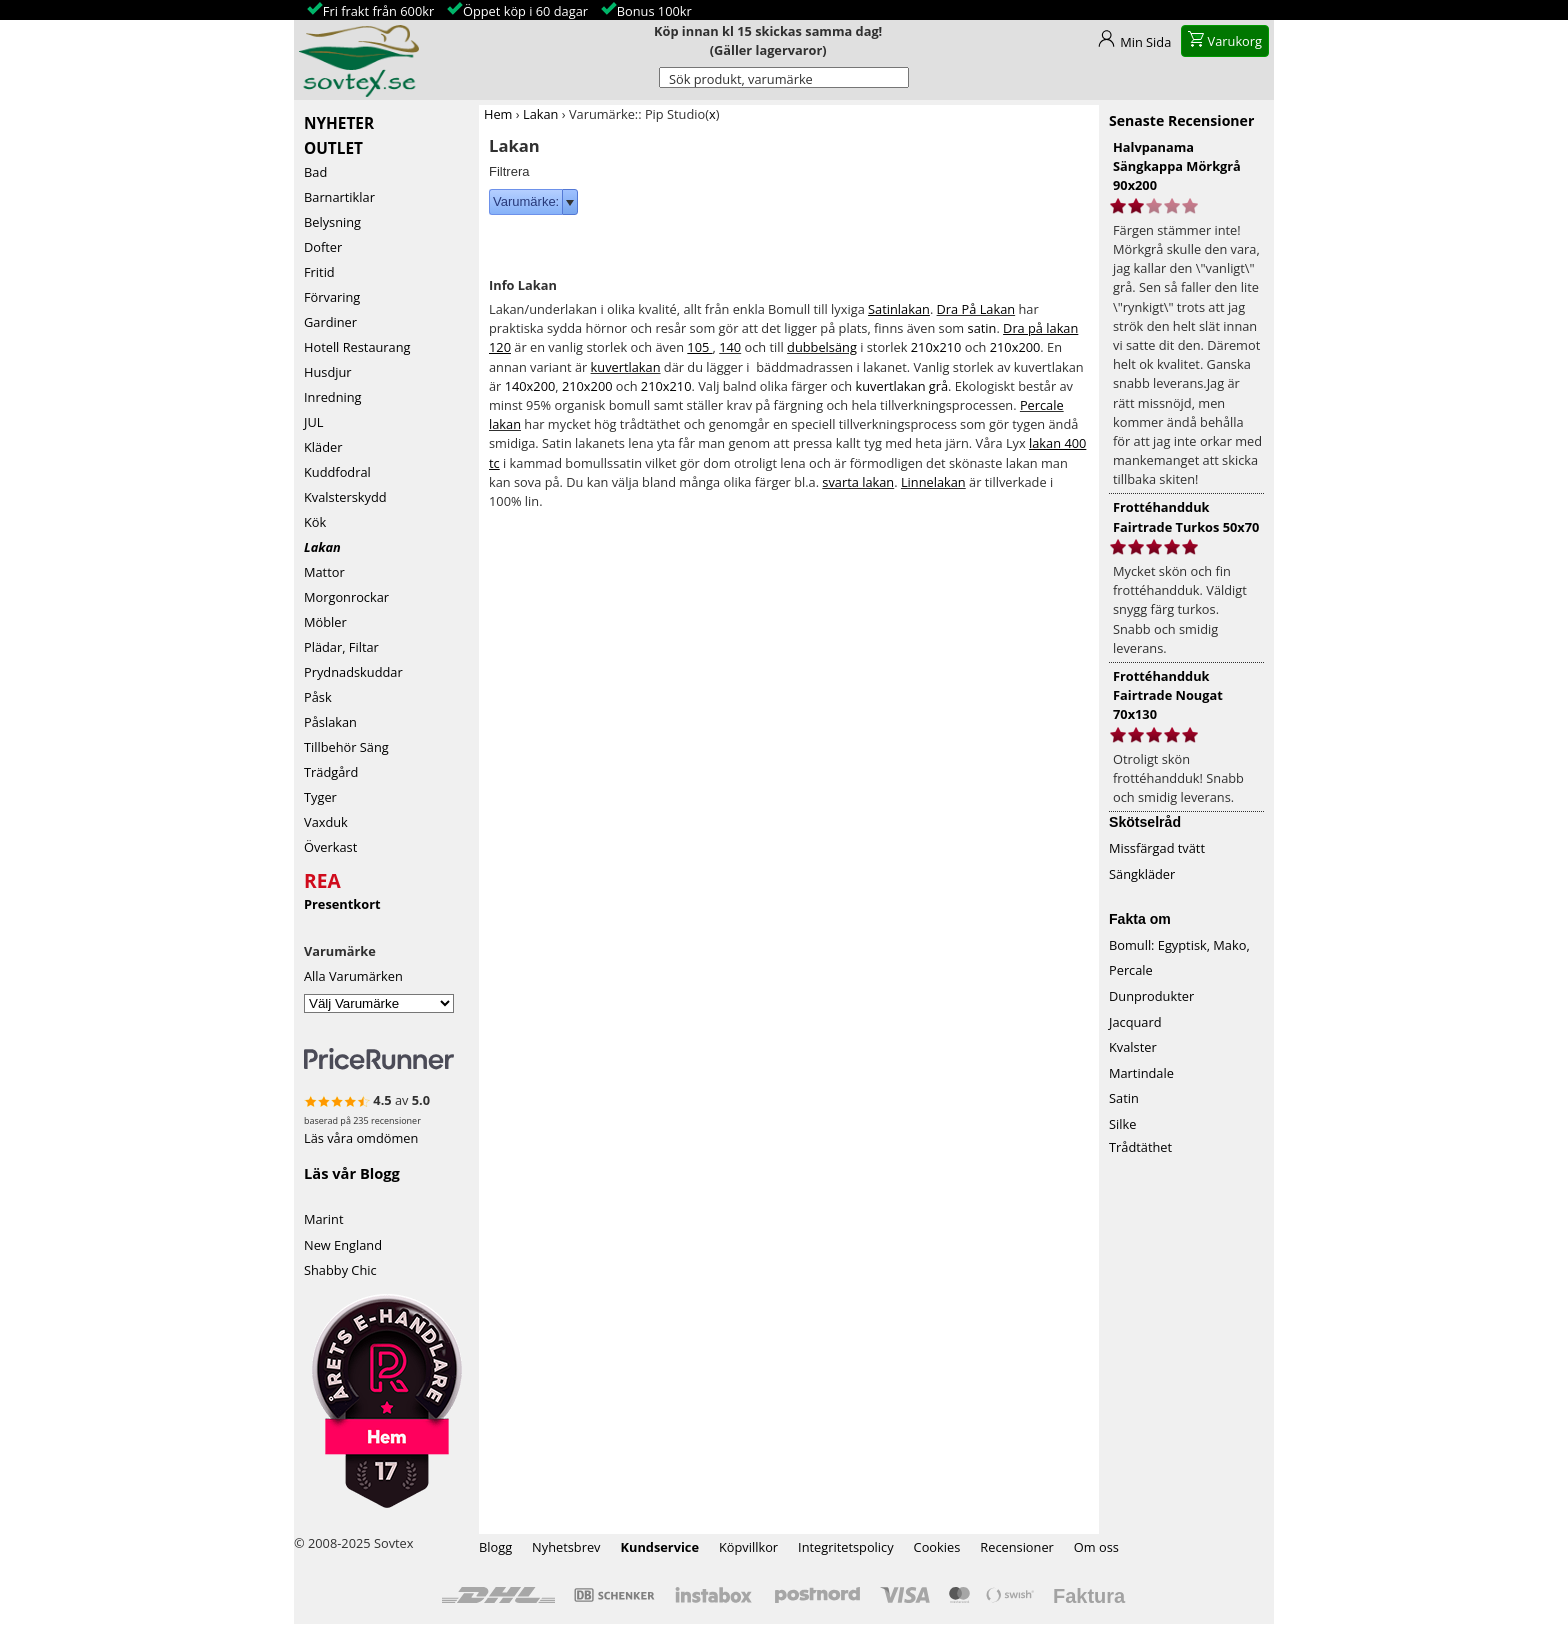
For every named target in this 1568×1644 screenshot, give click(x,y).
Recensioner (1017, 1547)
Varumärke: (526, 201)
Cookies (937, 1547)
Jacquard (1135, 1022)
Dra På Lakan (976, 309)
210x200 (1015, 347)
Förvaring (332, 297)
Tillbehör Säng (346, 747)
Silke (1122, 1124)
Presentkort (342, 904)
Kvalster (1133, 1047)
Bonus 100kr (654, 11)
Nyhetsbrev (566, 1547)
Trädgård (331, 772)
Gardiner (330, 322)
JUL (313, 422)
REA (322, 878)
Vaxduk (326, 822)
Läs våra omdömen (361, 1138)
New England (343, 1245)
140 (730, 347)
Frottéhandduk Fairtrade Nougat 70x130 (1168, 695)
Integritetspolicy (846, 1547)
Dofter (323, 247)
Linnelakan (933, 482)
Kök (315, 522)
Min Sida (1145, 42)
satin (982, 328)
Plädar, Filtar (341, 647)
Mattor (324, 572)
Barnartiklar (339, 197)
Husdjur (328, 372)
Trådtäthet (1140, 1147)
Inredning (333, 397)
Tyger (320, 797)
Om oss (1096, 1547)
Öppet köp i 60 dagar (525, 11)
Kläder (323, 447)
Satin (1124, 1098)
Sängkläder (1142, 874)
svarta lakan (858, 482)
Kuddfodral (337, 472)
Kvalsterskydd (345, 497)
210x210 (936, 347)
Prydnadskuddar (353, 672)
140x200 (530, 386)
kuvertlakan (626, 367)
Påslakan (330, 722)
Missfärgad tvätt (1157, 848)
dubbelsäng (822, 347)
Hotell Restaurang (357, 347)
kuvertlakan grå (902, 386)
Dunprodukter (1151, 996)
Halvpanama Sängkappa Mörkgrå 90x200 (1177, 166)
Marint (324, 1219)
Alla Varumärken (353, 976)
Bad (315, 172)
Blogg (495, 1547)
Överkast (330, 847)
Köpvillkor (748, 1547)
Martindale (1141, 1073)
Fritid (319, 272)
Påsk (318, 697)
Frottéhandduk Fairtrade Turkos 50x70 (1186, 516)
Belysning (332, 222)
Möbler (325, 622)
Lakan (322, 547)
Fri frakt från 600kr (378, 11)
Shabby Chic (340, 1270)
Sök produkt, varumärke (741, 79)
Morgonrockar (346, 597)
